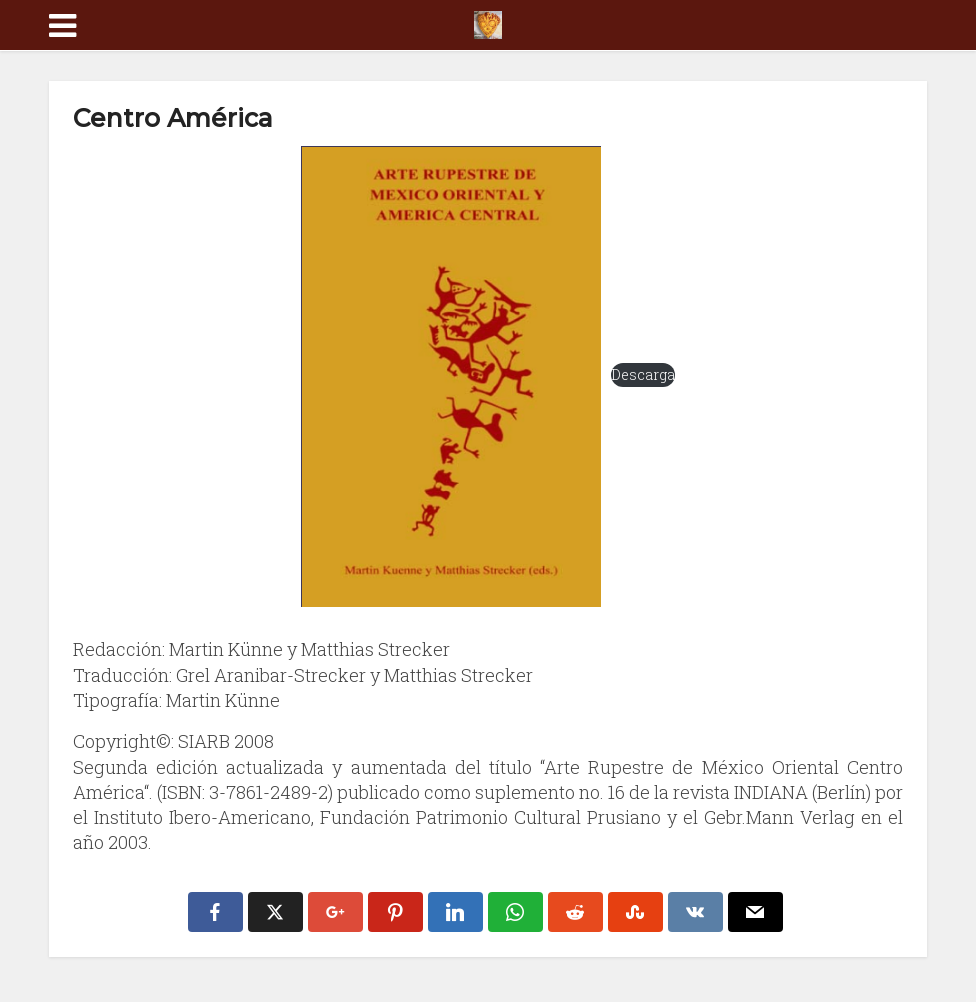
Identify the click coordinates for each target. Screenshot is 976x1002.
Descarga (643, 374)
